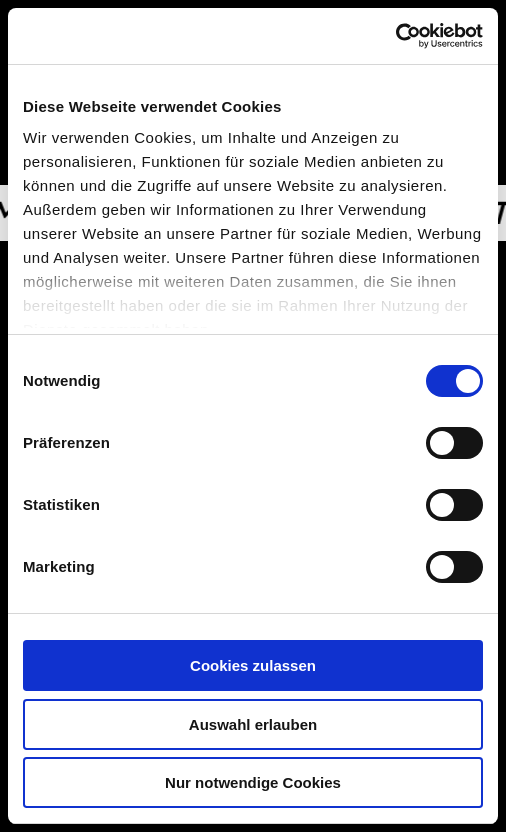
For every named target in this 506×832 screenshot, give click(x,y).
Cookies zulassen (253, 665)
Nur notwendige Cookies (253, 782)
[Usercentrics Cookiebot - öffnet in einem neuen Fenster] (395, 36)
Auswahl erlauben (253, 724)
